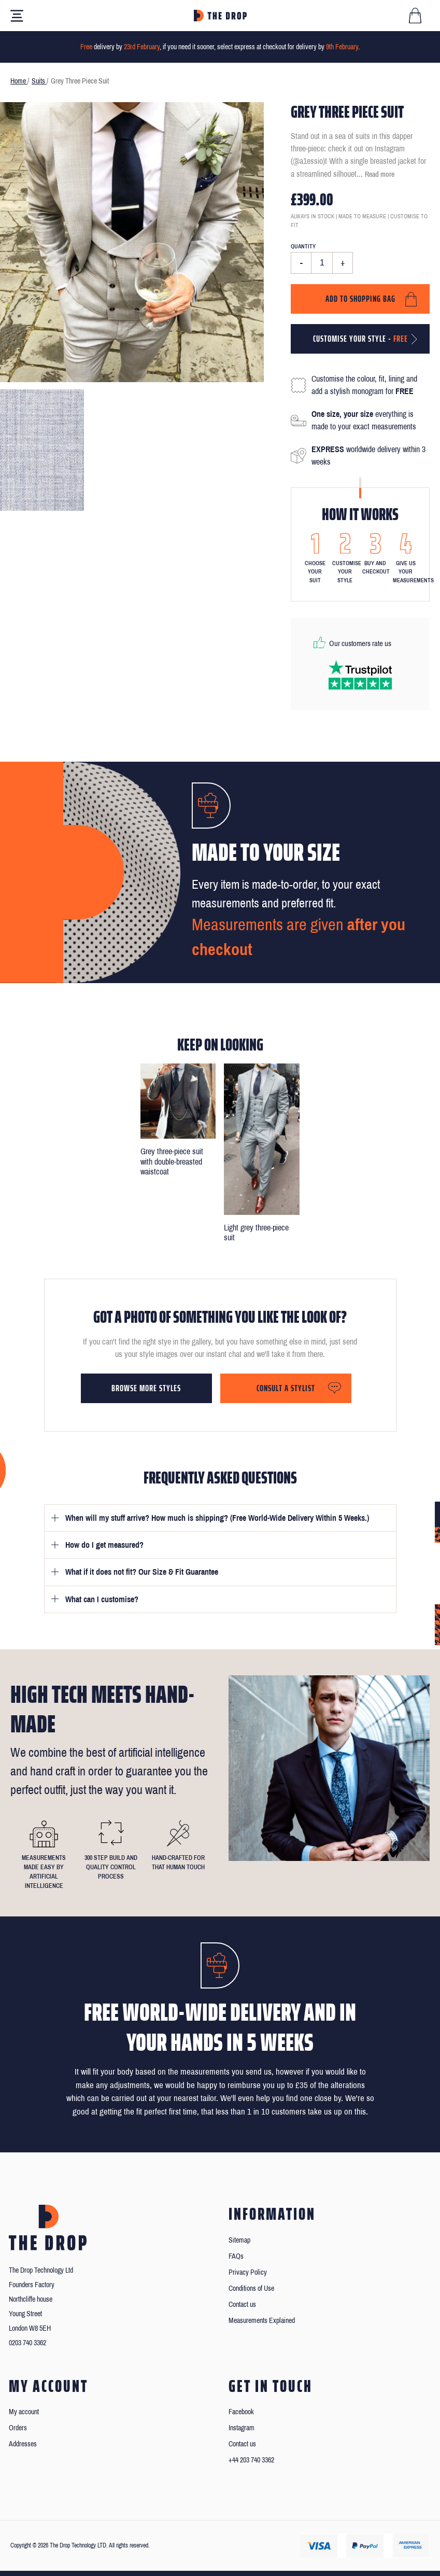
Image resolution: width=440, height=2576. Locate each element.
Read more (379, 174)
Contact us (242, 2304)
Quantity (303, 246)
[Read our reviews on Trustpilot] (360, 675)
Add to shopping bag (360, 298)
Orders (18, 2428)
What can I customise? (101, 1599)
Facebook (241, 2412)
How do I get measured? (104, 1545)
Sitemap (239, 2240)
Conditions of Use (251, 2288)
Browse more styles (146, 1388)
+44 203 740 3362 (251, 2460)
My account (24, 2412)
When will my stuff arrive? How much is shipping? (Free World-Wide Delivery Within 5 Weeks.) (217, 1518)
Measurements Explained (262, 2321)
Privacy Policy (248, 2272)
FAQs (236, 2256)
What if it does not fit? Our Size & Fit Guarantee (141, 1571)
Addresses (23, 2444)
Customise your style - (360, 338)
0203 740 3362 (27, 2343)
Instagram (241, 2428)
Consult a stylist (286, 1388)
